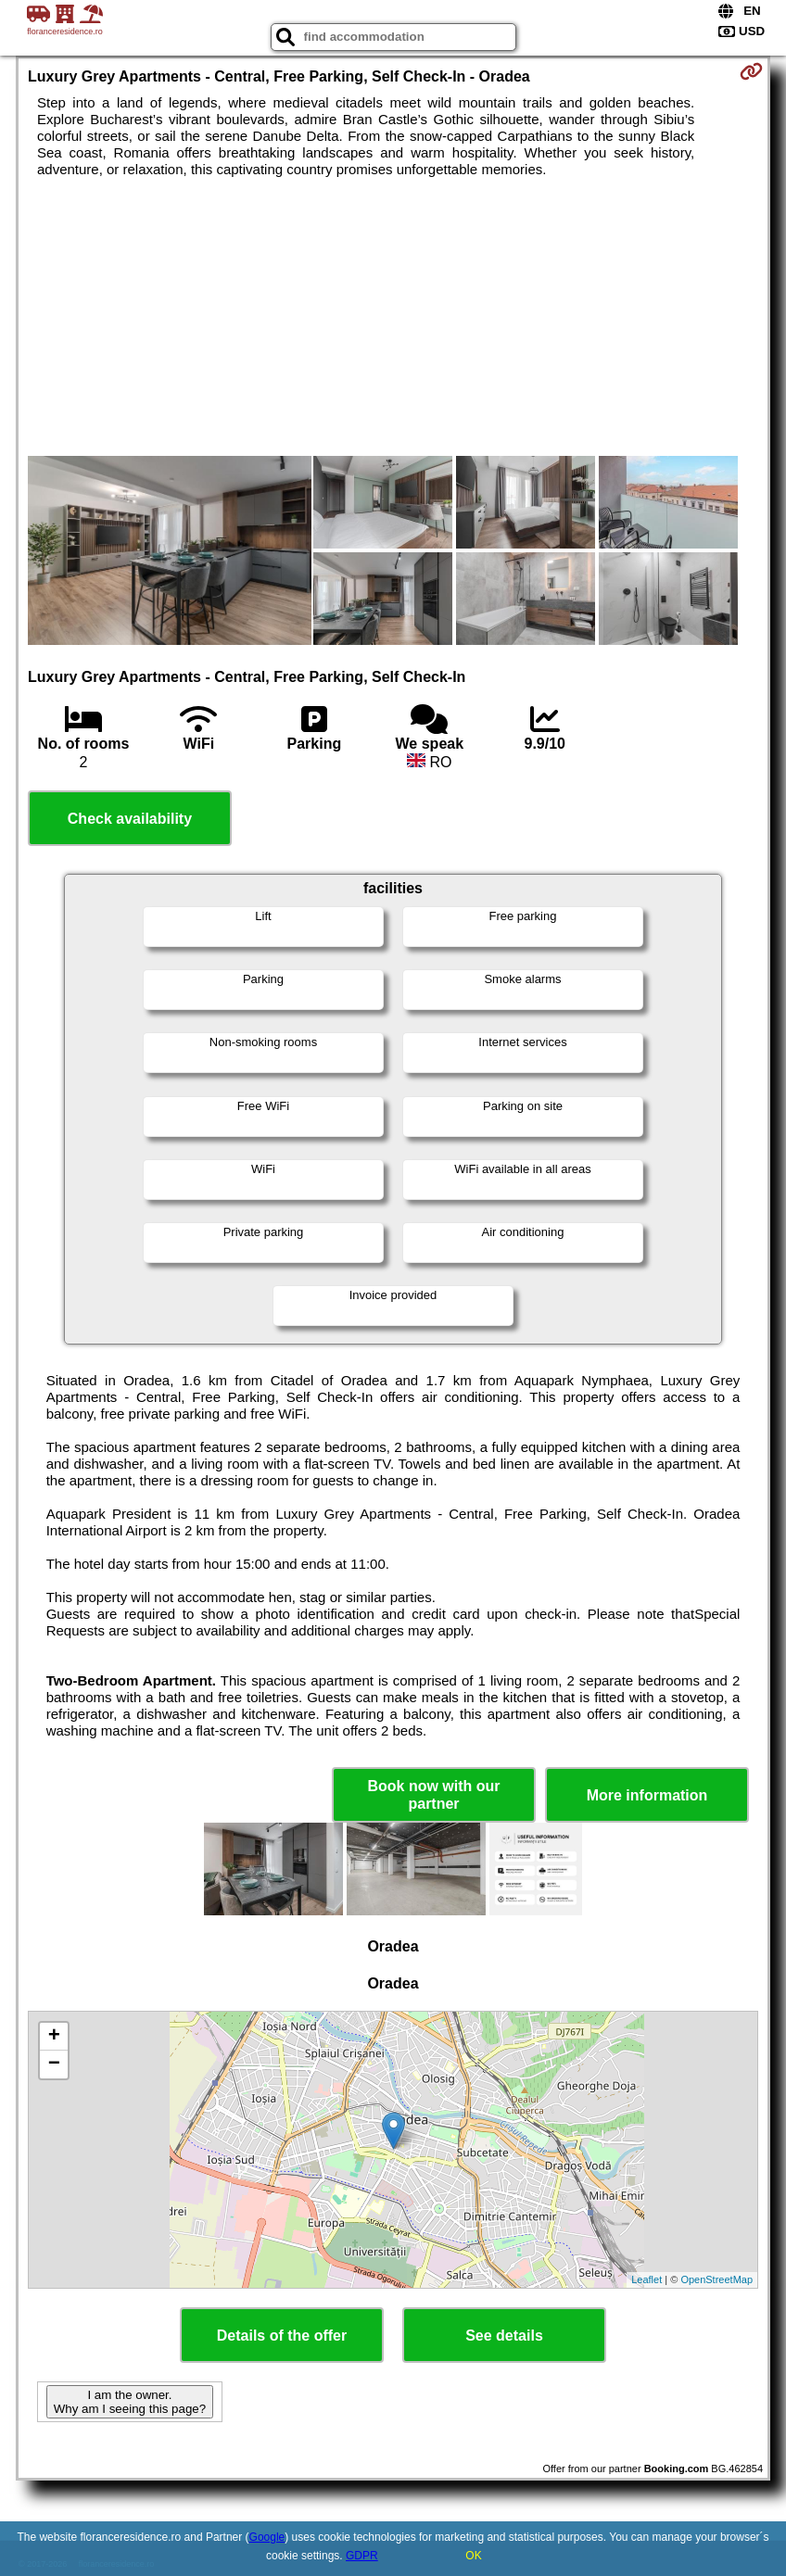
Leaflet (646, 2279)
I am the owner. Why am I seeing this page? (130, 2402)
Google (267, 2537)
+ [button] (54, 2037)
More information (647, 1795)
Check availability (130, 819)
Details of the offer (282, 2335)
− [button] (54, 2064)
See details (504, 2335)
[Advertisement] (393, 317)
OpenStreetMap (716, 2279)
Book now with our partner (433, 1795)
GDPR (362, 2555)
